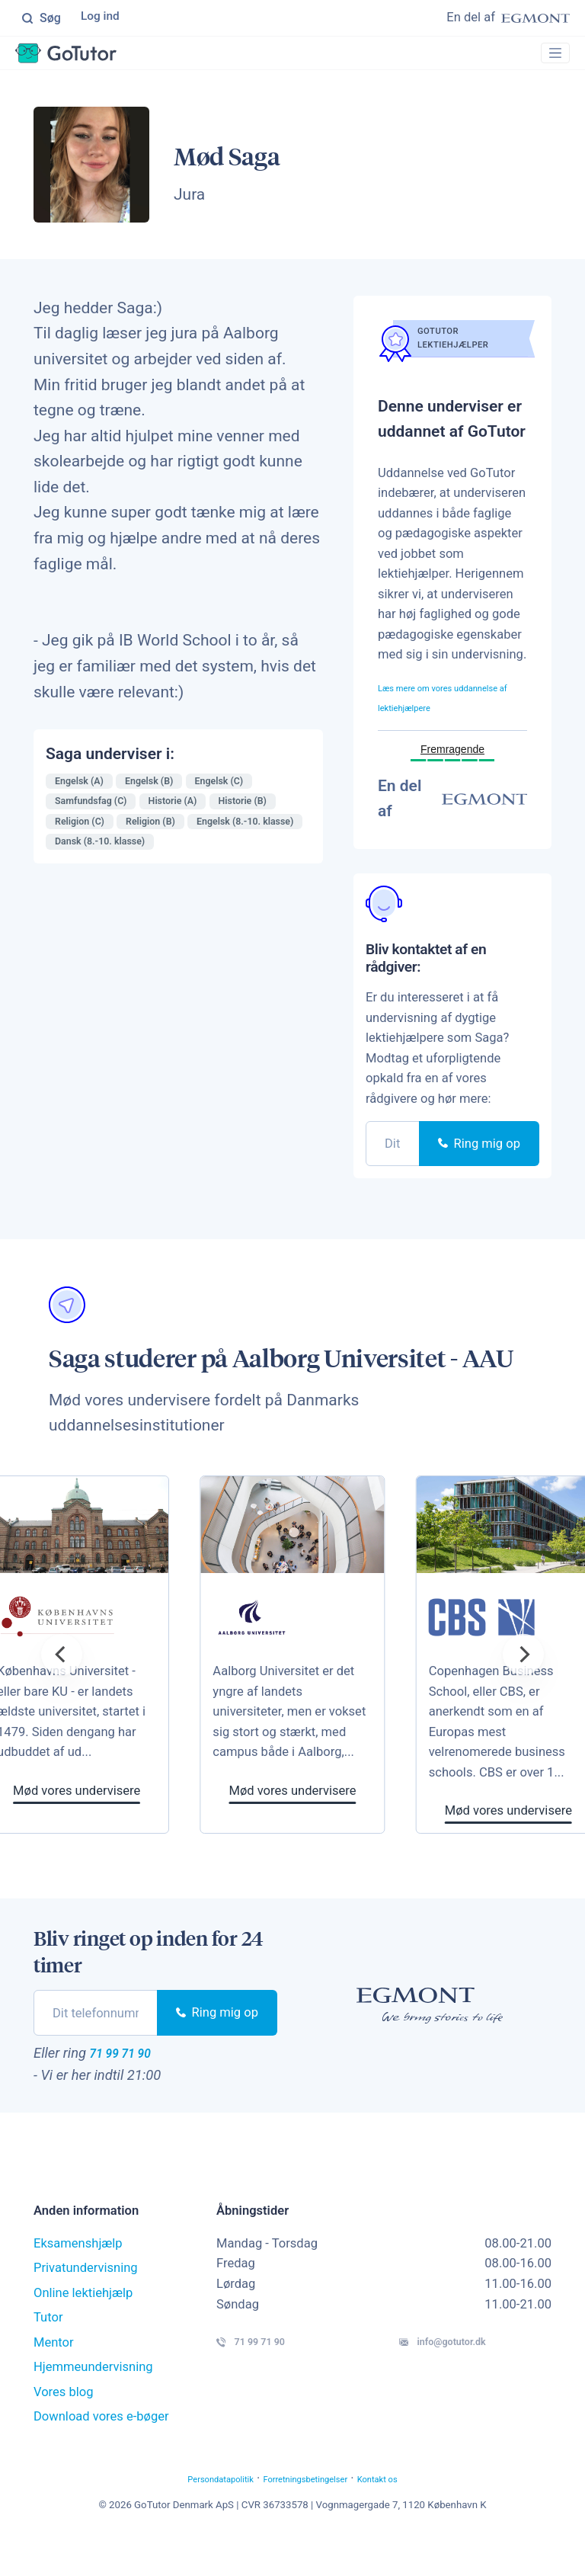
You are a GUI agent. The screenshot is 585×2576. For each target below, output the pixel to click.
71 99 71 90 (135, 2084)
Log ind (102, 18)
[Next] (523, 1683)
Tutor (48, 2352)
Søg (41, 19)
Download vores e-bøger (101, 2451)
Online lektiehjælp (83, 2328)
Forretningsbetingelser (311, 2513)
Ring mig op (479, 1172)
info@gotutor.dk (472, 2382)
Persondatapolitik (190, 2513)
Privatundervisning (86, 2303)
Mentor (54, 2377)
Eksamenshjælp (78, 2278)
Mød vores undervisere (339, 1819)
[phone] (393, 1172)
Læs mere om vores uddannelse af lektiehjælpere (433, 716)
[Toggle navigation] (548, 58)
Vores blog (64, 2427)
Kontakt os (414, 2513)
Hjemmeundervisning (93, 2402)
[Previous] (61, 1683)
